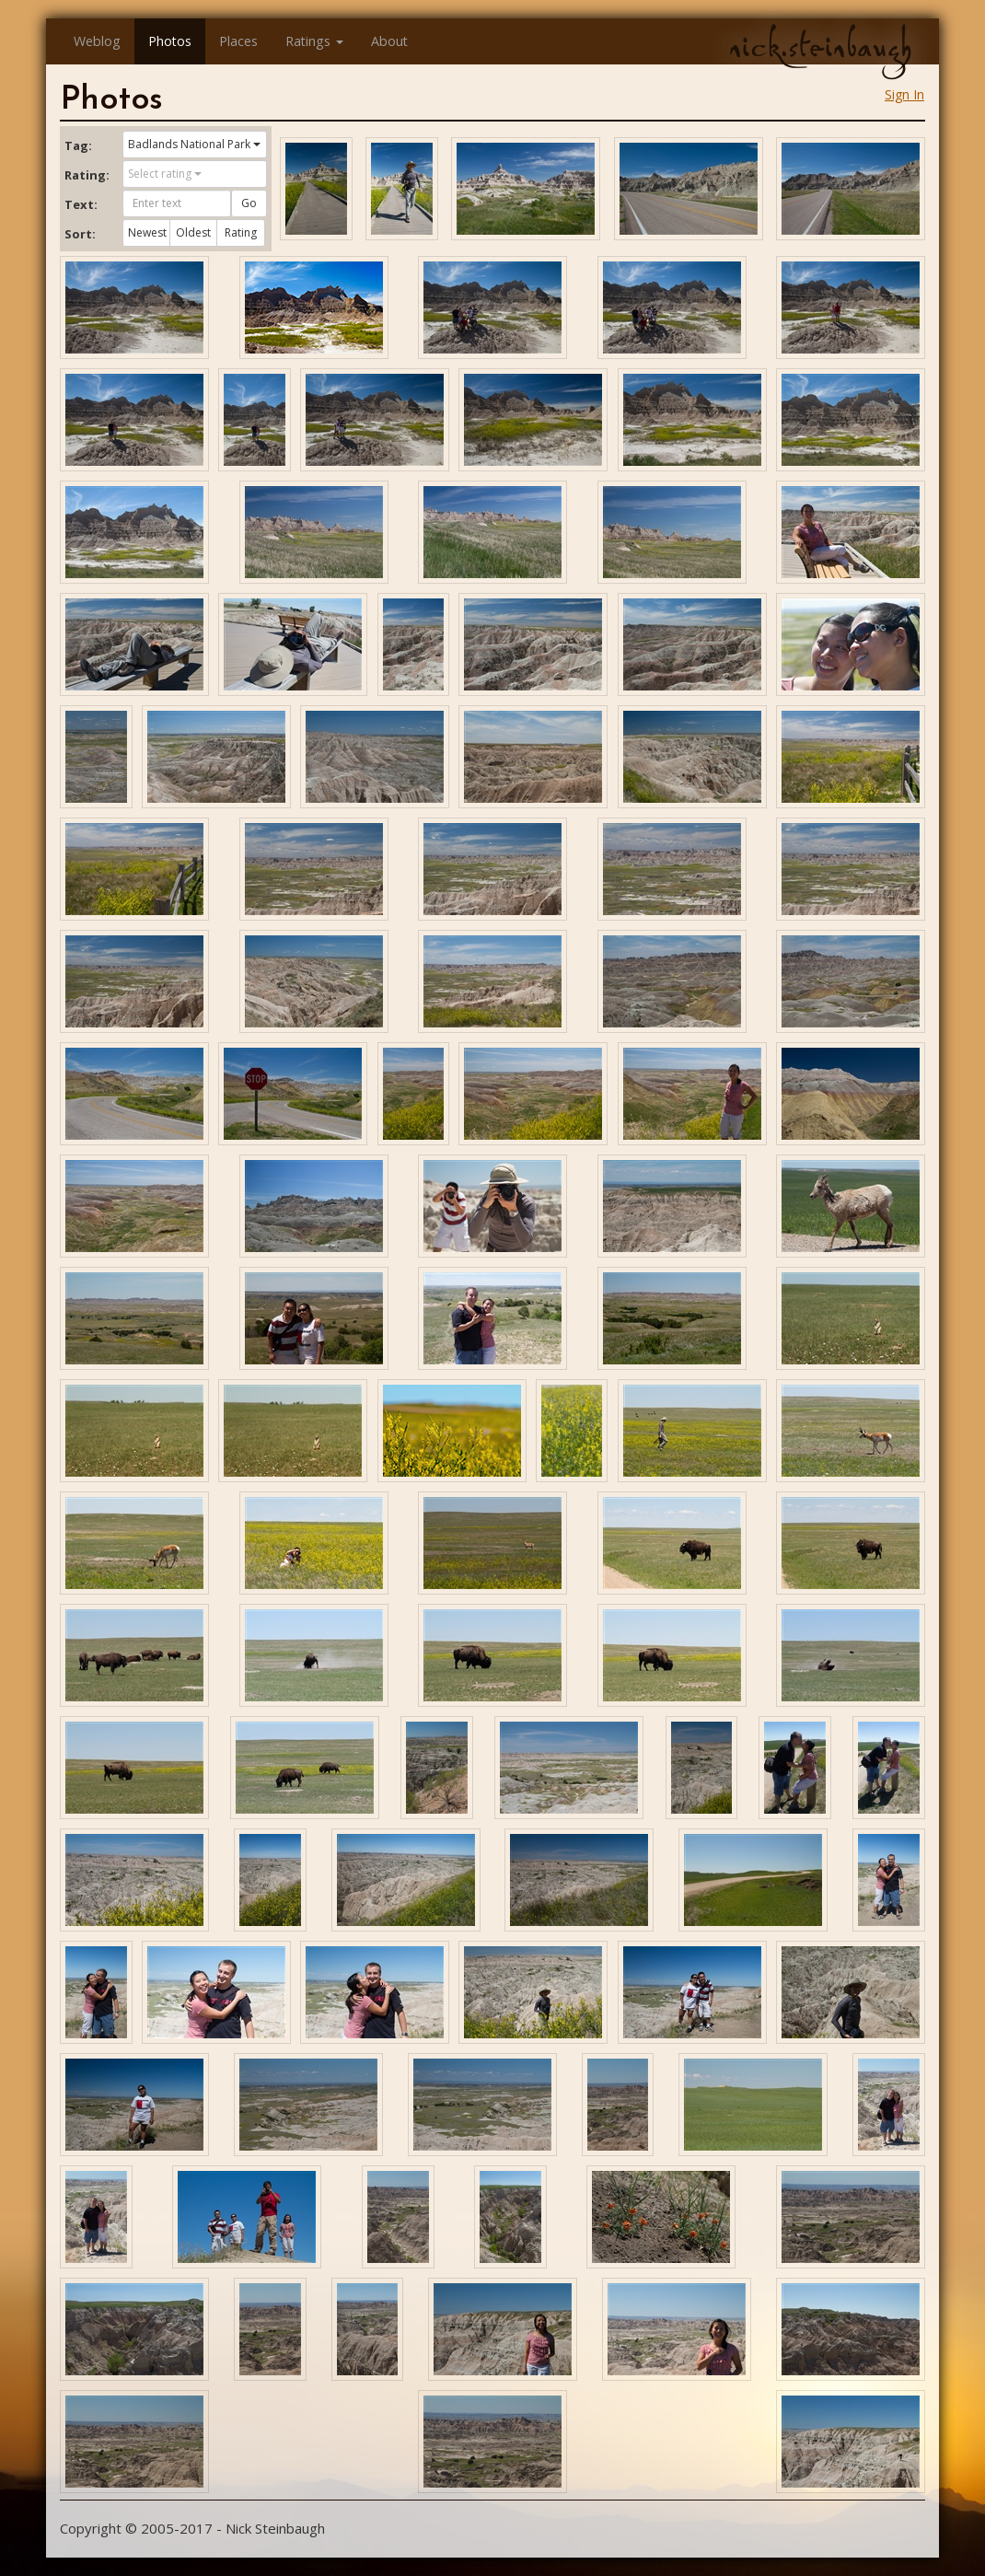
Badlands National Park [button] (194, 144)
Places (238, 41)
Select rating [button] (165, 173)
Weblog (97, 41)
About (389, 41)
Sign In (904, 94)
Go (249, 203)
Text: (81, 204)
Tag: (78, 145)
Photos (169, 41)
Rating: (86, 175)
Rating (241, 232)
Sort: (80, 234)
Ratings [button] (314, 41)
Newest (147, 232)
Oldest (193, 232)
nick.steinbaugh (820, 47)
